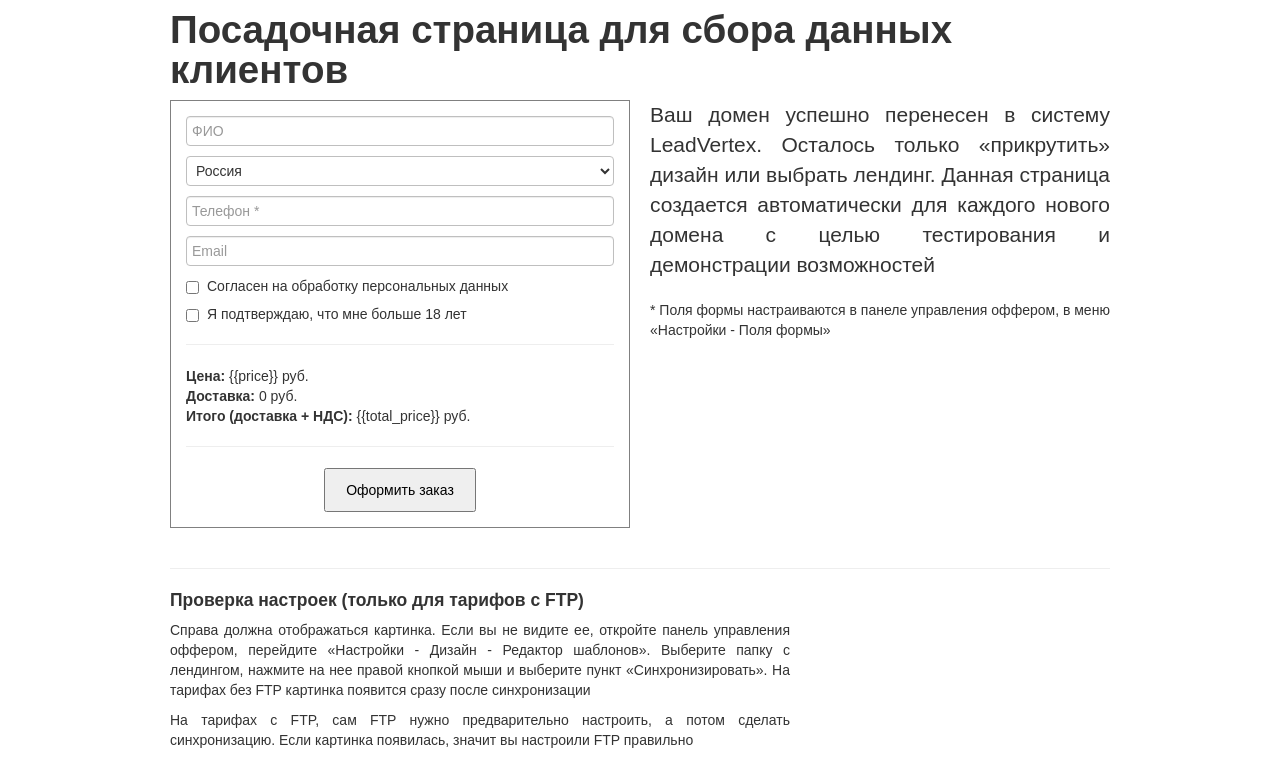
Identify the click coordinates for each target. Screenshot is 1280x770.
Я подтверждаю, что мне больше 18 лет (337, 314)
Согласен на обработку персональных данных (357, 286)
